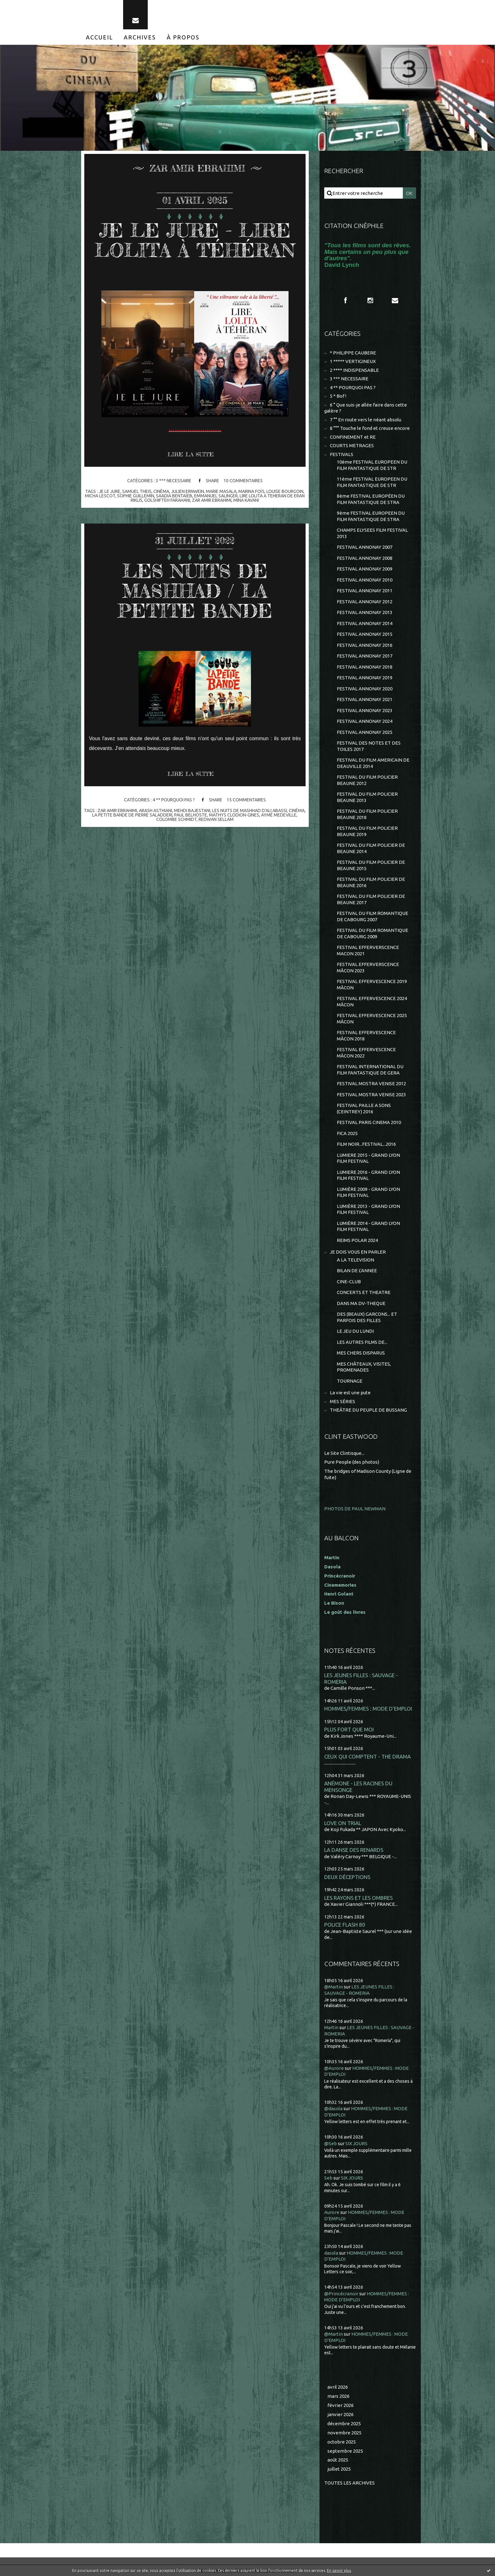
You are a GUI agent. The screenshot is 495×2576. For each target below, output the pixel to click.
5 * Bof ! (338, 396)
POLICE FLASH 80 (344, 1925)
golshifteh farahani (167, 500)
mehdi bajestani (192, 810)
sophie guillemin (135, 495)
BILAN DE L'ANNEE (357, 1270)
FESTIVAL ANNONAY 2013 (364, 612)
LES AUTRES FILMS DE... (362, 1342)
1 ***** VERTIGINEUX (353, 361)
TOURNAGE (349, 1381)
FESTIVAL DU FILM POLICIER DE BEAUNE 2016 (371, 882)
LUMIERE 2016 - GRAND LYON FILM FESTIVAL (368, 1175)
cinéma (161, 491)
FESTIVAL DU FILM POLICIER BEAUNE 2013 (367, 797)
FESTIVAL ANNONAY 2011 (364, 590)
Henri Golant (339, 1593)
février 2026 (340, 2405)
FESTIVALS (341, 454)
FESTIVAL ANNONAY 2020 (364, 688)
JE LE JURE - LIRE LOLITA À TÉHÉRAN (194, 240)
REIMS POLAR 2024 (357, 1240)
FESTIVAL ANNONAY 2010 (364, 580)
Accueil (99, 37)
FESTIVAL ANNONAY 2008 (364, 558)
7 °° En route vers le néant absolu (365, 419)
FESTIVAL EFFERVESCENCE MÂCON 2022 (366, 1052)
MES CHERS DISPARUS (361, 1352)
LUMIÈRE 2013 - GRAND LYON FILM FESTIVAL (368, 1209)
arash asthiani (155, 810)
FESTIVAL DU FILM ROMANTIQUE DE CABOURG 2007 (372, 916)
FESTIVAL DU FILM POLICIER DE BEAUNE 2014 (371, 848)
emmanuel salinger (216, 495)
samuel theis (137, 491)
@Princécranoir (341, 2293)
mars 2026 (338, 2396)
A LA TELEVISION (355, 1259)
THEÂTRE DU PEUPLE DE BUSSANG (368, 1410)
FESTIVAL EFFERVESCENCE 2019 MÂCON (372, 984)
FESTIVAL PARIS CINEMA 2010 (369, 1122)
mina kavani (246, 500)
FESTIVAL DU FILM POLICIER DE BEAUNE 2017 (371, 899)
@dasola (333, 2108)
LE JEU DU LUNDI (355, 1331)
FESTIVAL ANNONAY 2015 (364, 634)
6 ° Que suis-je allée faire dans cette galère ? (365, 408)
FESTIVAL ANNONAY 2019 (364, 677)
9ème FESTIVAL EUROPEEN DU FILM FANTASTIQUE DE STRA (371, 516)
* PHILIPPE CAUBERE (353, 352)
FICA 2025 (347, 1133)
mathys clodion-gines (234, 814)
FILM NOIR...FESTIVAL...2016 (366, 1144)
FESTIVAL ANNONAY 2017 (364, 656)
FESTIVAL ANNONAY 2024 (364, 721)
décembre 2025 (344, 2423)
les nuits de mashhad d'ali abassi (249, 810)
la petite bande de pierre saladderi (132, 814)
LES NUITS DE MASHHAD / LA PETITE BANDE (195, 590)
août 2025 (337, 2459)
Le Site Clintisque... (344, 1453)
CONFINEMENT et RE (353, 437)
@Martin (333, 1986)
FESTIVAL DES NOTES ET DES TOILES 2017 (369, 746)
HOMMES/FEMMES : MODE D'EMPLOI (368, 1709)
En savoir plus (339, 2570)
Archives (140, 37)
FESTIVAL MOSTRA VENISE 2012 (371, 1083)
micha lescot (100, 495)
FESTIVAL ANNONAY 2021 (364, 699)
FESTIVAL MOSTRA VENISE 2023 (371, 1094)
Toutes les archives (349, 2482)
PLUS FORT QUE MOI (349, 1729)
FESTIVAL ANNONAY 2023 (364, 710)
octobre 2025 (341, 2441)
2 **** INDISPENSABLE (354, 370)
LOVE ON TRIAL (342, 1823)
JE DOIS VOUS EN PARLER (358, 1252)
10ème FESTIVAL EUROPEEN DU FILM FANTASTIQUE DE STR (372, 465)
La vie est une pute (350, 1392)
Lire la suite (190, 454)
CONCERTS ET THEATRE (364, 1292)
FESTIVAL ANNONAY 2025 (364, 732)
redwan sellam (216, 819)
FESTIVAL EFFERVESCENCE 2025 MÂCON (372, 1018)
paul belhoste (190, 814)
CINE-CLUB (349, 1281)
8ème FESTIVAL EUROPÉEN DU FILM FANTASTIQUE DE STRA (371, 499)
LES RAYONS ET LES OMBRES (358, 1898)
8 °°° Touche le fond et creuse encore (370, 428)
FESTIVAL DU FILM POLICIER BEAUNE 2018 (367, 814)
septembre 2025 (345, 2451)
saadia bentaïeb (174, 495)
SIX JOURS (356, 2143)
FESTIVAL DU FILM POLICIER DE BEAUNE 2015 (371, 865)
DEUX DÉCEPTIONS (347, 1877)
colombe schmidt (176, 819)
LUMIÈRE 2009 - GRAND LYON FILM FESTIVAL (368, 1192)
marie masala (221, 491)
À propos (183, 37)
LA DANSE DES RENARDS (353, 1850)
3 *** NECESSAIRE (173, 480)
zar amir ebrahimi (211, 500)
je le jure (109, 491)
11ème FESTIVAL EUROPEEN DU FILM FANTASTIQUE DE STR (372, 482)
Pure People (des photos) (351, 1462)
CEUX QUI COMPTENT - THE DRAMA (367, 1756)
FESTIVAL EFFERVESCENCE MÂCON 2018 (366, 1035)
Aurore (331, 2212)
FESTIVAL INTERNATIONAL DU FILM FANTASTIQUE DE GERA (370, 1069)
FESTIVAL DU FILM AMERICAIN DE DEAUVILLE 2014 (373, 763)
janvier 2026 (340, 2414)
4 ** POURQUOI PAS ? (173, 800)
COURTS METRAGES (352, 445)
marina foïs (251, 491)
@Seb (330, 2143)
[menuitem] (99, 37)
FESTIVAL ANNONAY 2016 (364, 645)
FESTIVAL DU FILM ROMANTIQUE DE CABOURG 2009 (372, 933)
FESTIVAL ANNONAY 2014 (364, 623)
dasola (331, 2253)
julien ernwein (187, 491)
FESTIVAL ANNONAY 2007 (364, 547)
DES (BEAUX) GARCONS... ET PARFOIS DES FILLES (367, 1317)
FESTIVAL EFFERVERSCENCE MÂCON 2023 (368, 967)
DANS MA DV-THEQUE (361, 1303)
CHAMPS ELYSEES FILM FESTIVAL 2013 (372, 533)
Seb (328, 2178)
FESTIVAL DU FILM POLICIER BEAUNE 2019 (367, 831)
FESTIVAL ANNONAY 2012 (364, 601)
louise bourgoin (284, 491)
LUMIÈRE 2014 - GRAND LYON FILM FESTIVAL (368, 1226)
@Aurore (334, 2068)
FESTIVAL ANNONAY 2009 (364, 568)
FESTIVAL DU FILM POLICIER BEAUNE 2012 (367, 780)
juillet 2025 (339, 2469)
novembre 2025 (344, 2432)
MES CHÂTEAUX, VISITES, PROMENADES (364, 1367)
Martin (331, 2027)
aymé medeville (278, 814)
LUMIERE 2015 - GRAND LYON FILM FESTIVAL (368, 1158)
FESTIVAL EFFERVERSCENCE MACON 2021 (368, 950)
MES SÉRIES (342, 1401)
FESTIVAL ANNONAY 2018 (364, 667)
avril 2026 (337, 2387)
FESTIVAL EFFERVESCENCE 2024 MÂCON (372, 1001)
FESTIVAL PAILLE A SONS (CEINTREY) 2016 (364, 1108)
